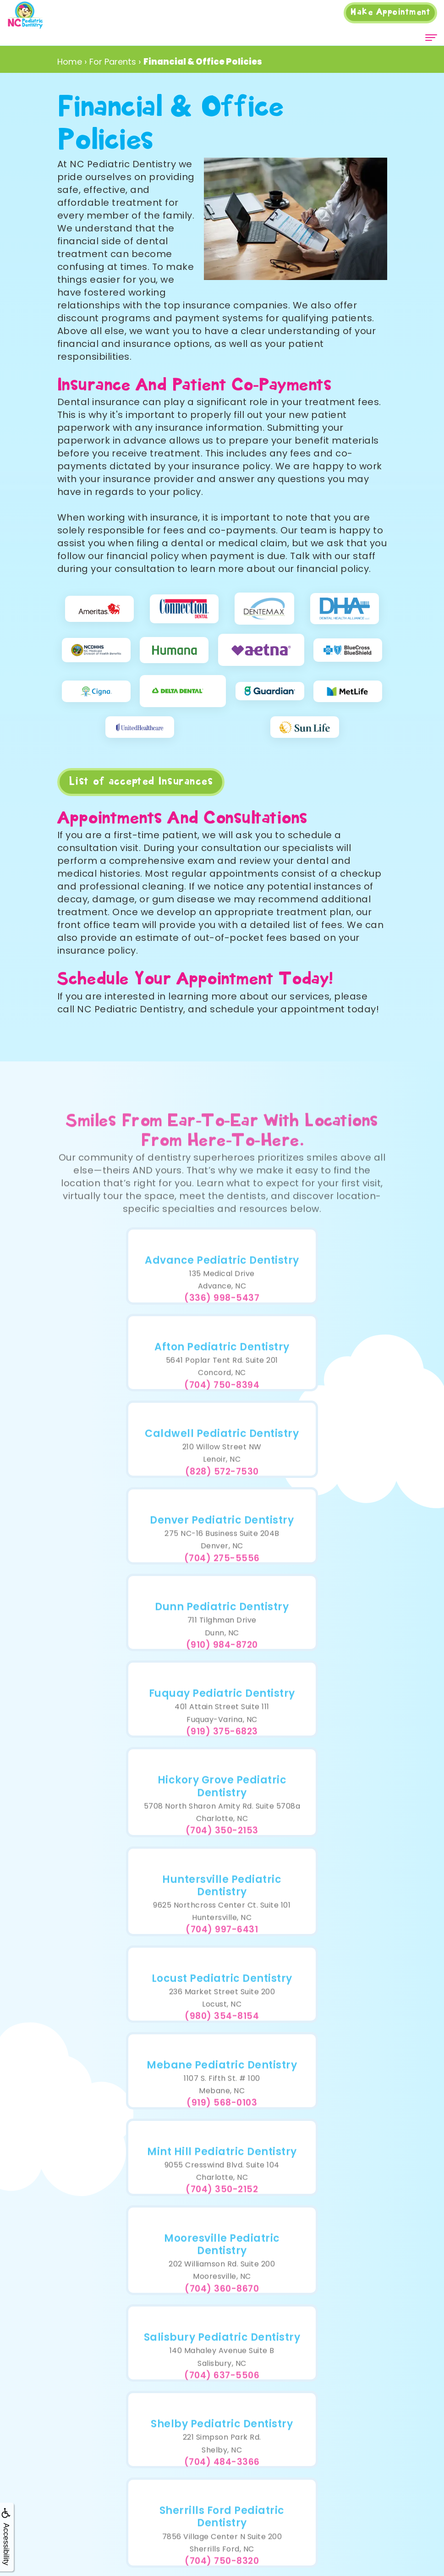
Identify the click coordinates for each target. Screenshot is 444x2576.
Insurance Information (186, 2335)
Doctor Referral (186, 2294)
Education (186, 2376)
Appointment (390, 12)
